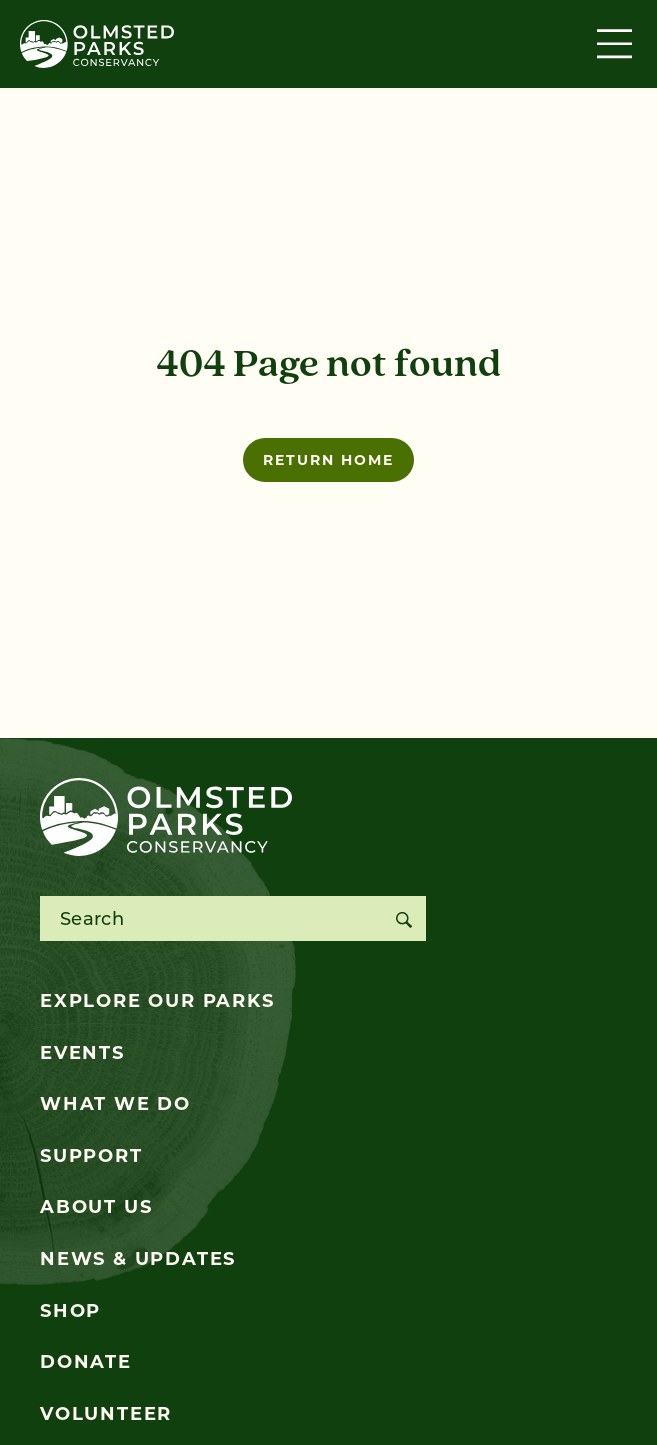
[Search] (403, 918)
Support (91, 1156)
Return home (328, 460)
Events (82, 1053)
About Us (96, 1207)
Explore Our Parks (157, 1001)
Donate (86, 1362)
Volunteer (106, 1414)
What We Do (115, 1104)
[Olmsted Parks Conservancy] (97, 44)
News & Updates (138, 1259)
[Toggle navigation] (617, 44)
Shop (70, 1311)
